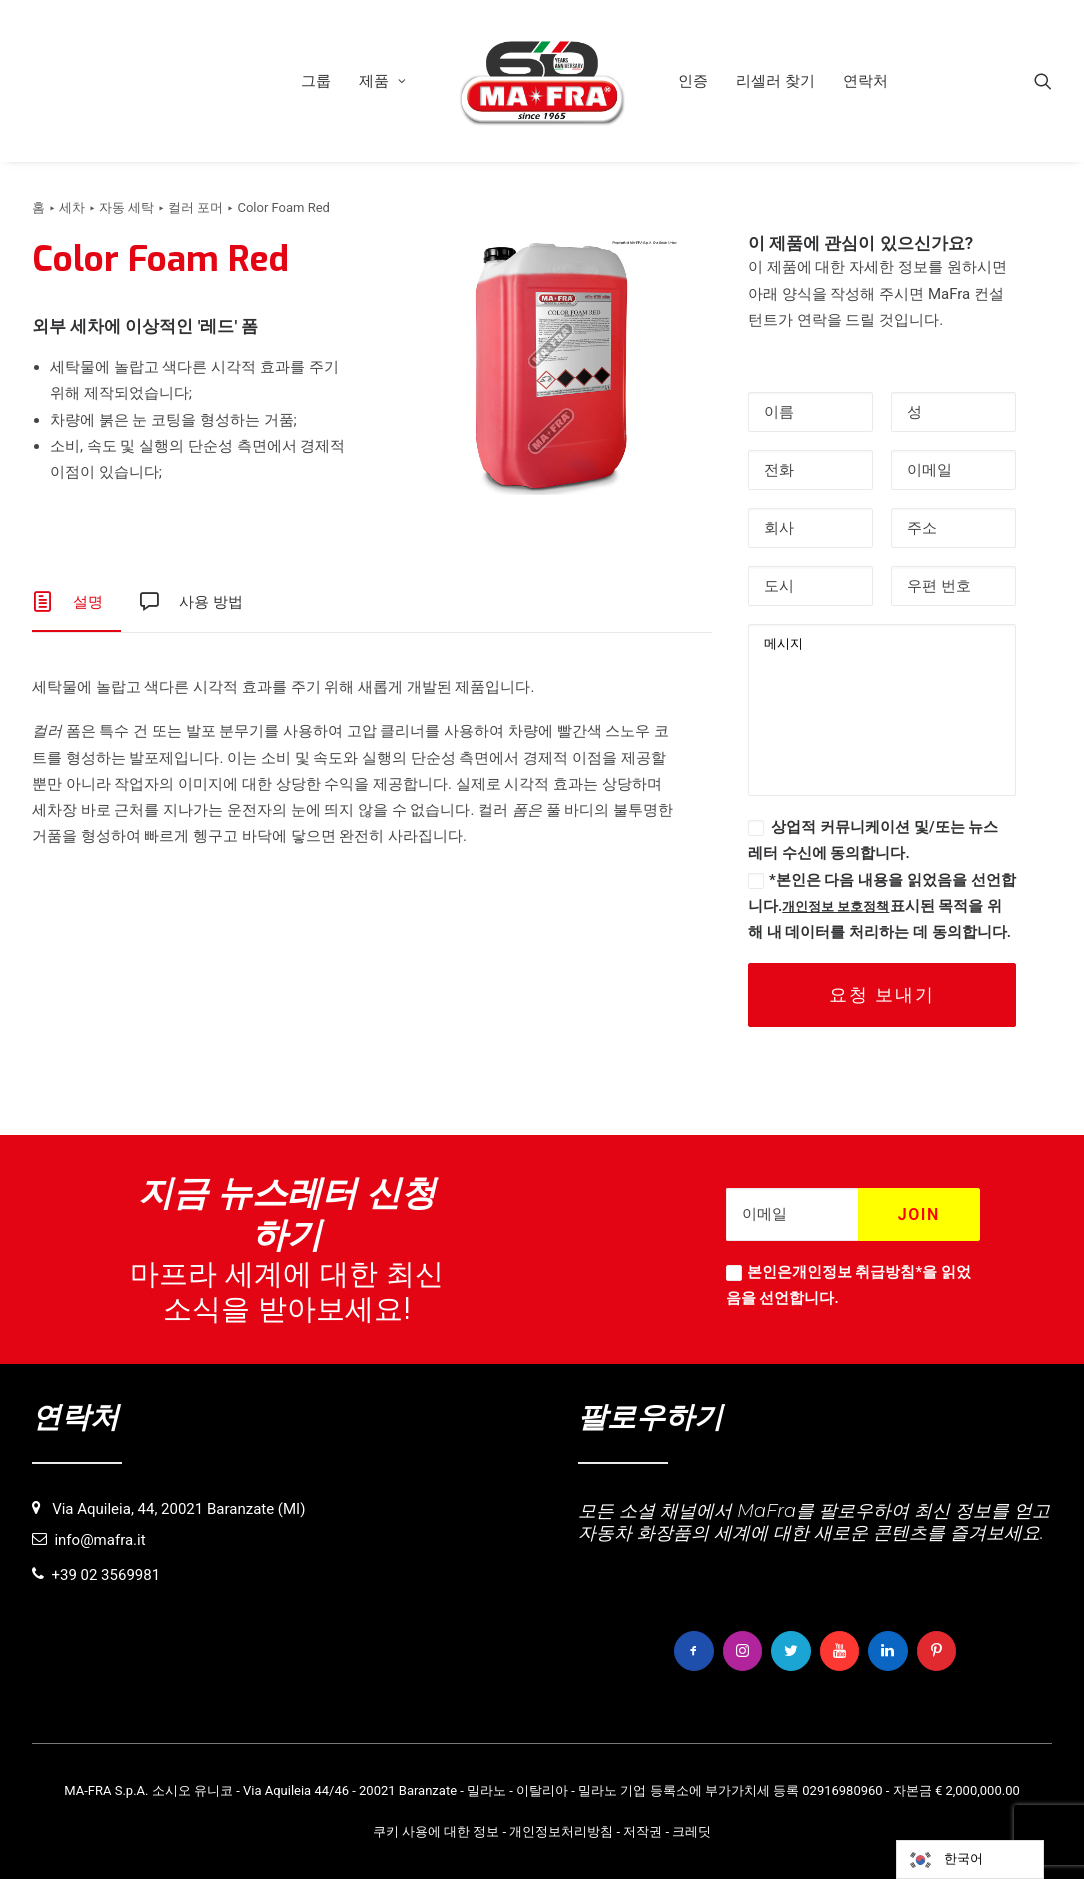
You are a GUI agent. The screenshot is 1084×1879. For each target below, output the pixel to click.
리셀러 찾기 (775, 81)
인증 (693, 81)
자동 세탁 (126, 207)
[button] (1043, 81)
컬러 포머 (195, 207)
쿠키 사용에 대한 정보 (436, 1830)
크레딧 (691, 1830)
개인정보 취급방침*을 (864, 1272)
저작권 (642, 1830)
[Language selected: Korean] (970, 1859)
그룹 (316, 81)
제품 (382, 81)
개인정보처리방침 (561, 1830)
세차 (72, 207)
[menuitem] (316, 81)
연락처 (865, 81)
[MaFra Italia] (542, 81)
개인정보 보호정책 (835, 906)
